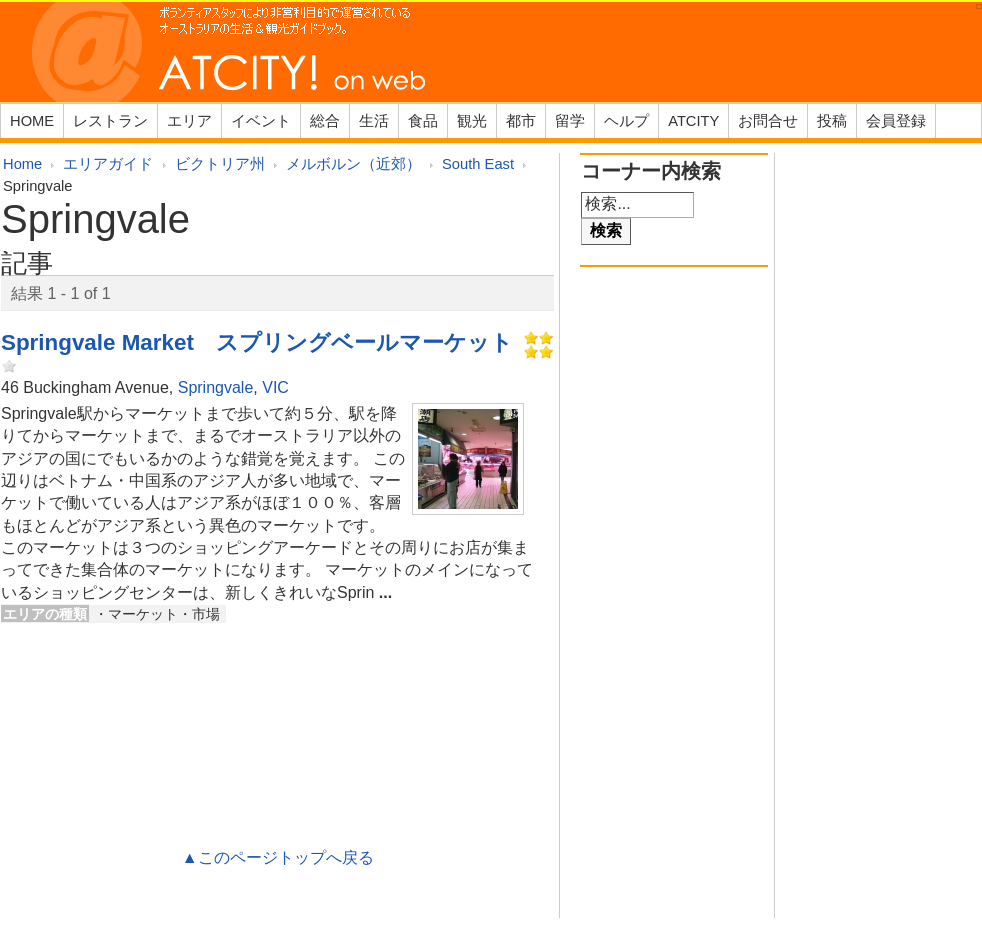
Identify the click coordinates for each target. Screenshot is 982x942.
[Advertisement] (278, 696)
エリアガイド (108, 164)
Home (22, 164)
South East (478, 164)
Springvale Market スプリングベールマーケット (257, 342)
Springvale (216, 387)
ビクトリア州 (220, 164)
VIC (275, 387)
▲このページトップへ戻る (278, 857)
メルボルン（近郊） (353, 164)
